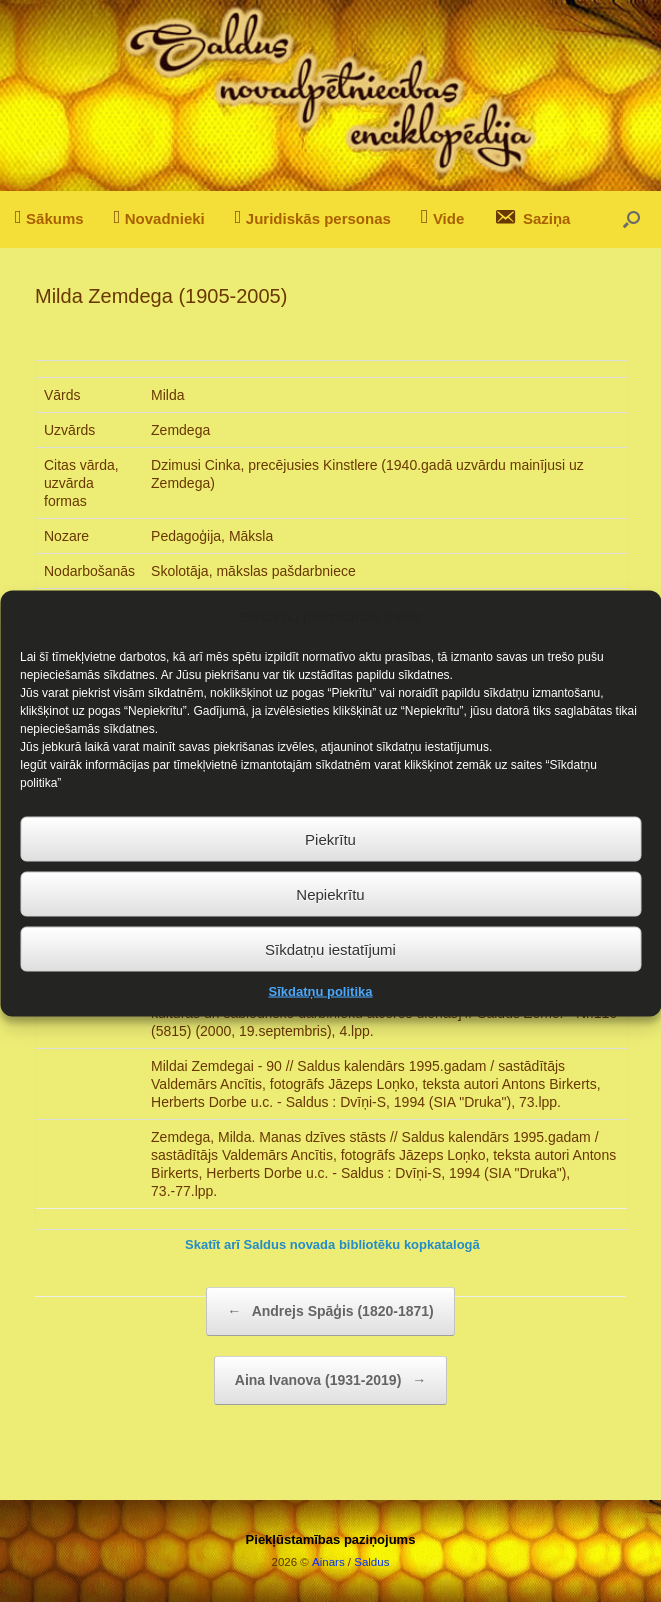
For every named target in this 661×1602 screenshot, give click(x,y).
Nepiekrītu (330, 920)
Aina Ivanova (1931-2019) (330, 1380)
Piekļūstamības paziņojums (331, 1539)
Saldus (371, 1562)
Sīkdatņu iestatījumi (330, 975)
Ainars (328, 1562)
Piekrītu (330, 865)
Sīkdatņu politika (320, 1018)
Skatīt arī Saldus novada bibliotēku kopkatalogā (332, 1244)
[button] (631, 219)
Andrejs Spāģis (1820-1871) (330, 1311)
